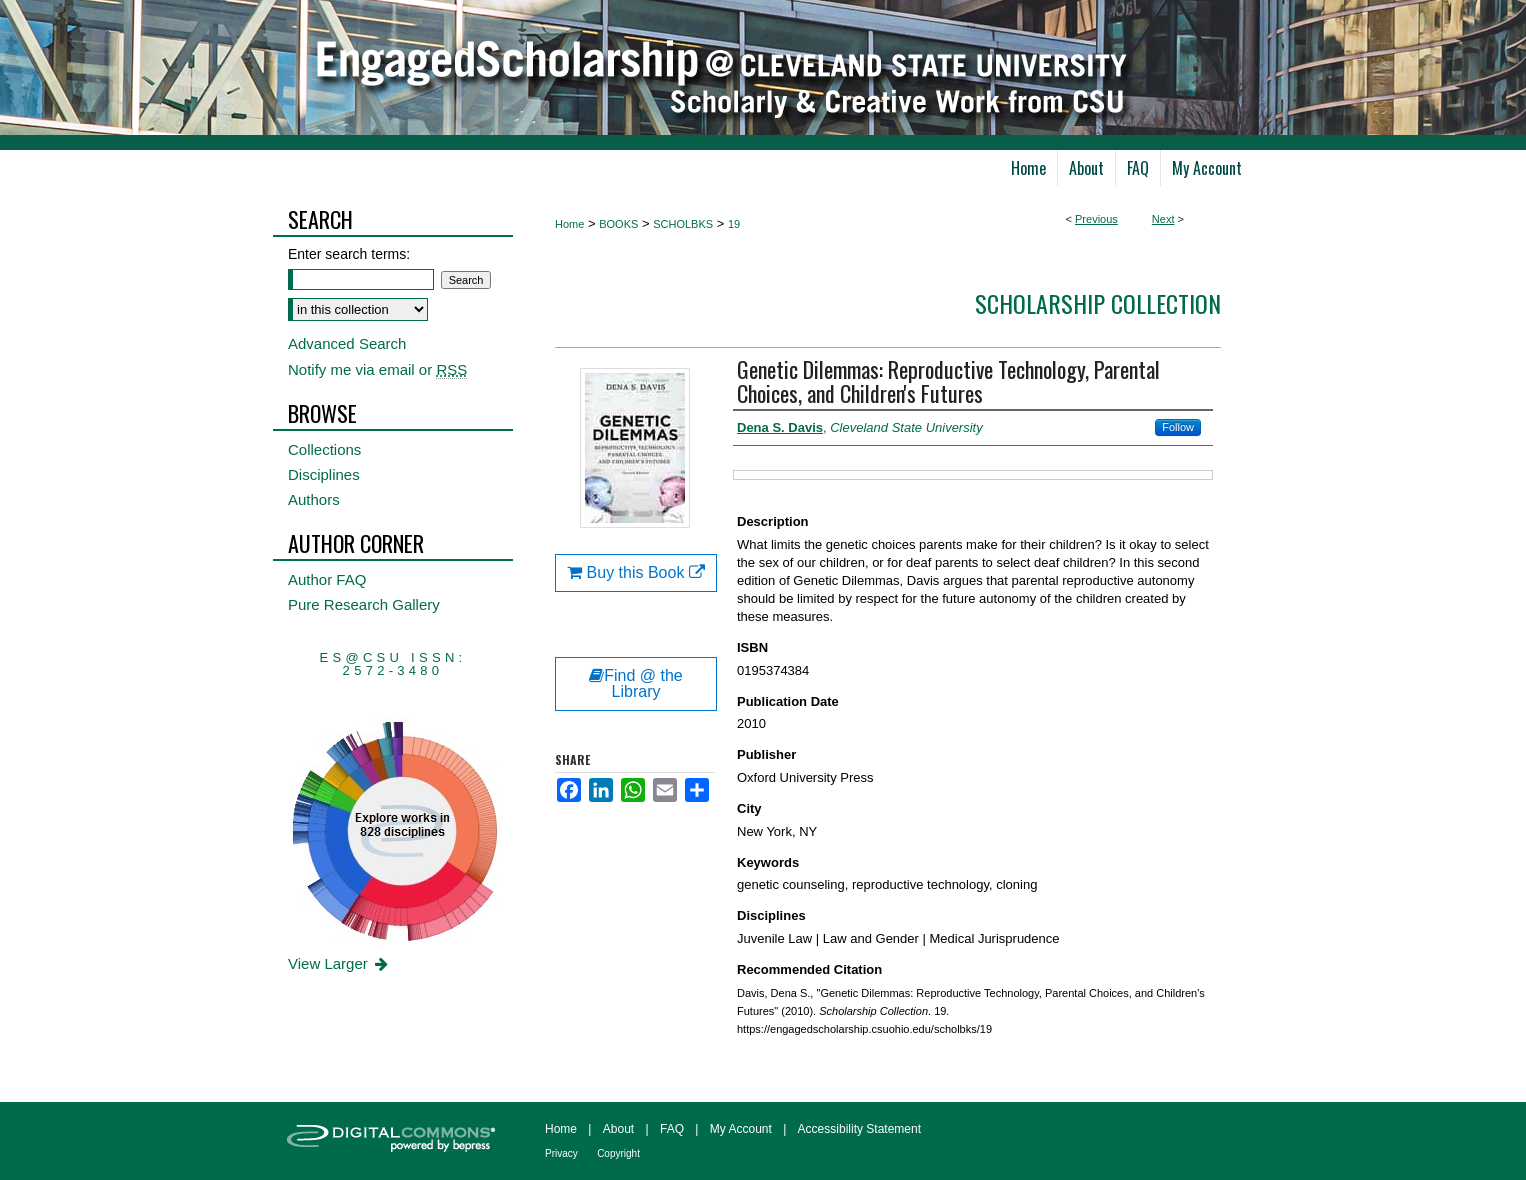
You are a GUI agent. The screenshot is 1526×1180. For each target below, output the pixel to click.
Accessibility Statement (859, 1129)
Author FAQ (327, 579)
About (618, 1129)
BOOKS (618, 224)
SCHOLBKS (683, 224)
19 (734, 224)
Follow (1178, 427)
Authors (314, 499)
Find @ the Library (636, 683)
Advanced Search (347, 343)
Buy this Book (636, 572)
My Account (741, 1129)
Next (1163, 219)
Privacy (561, 1153)
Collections (324, 449)
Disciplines (324, 474)
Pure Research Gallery (364, 604)
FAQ (672, 1129)
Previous (1096, 219)
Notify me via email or (377, 369)
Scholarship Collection (1098, 303)
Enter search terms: (349, 254)
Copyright (618, 1153)
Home (569, 224)
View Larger (339, 963)
